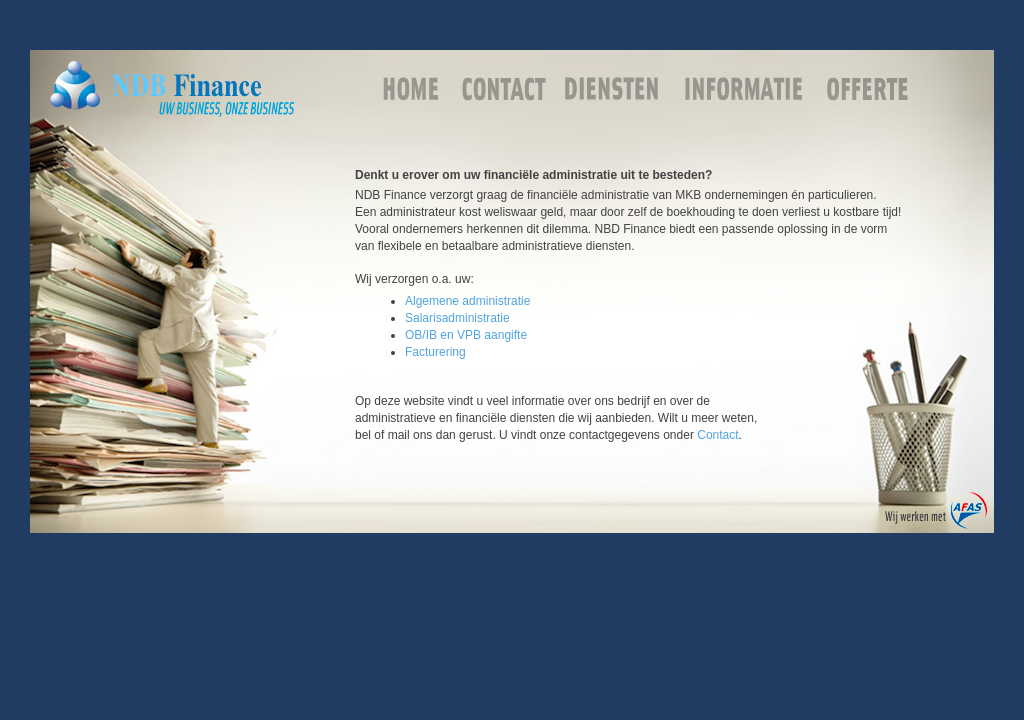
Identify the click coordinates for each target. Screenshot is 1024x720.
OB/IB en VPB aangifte (466, 335)
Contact (717, 435)
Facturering (435, 352)
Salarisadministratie (457, 318)
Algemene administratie (467, 301)
